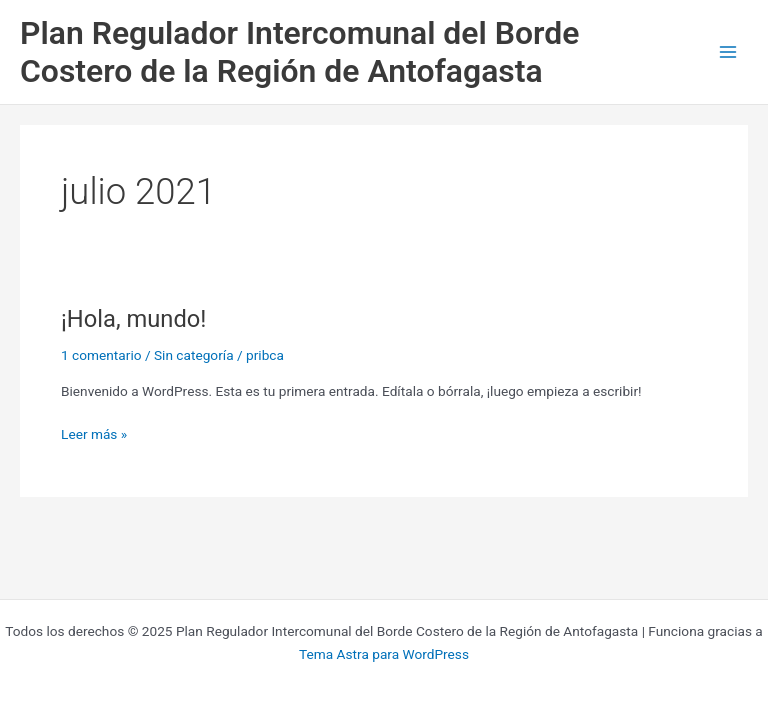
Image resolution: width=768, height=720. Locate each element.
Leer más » (94, 432)
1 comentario (101, 355)
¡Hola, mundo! (133, 319)
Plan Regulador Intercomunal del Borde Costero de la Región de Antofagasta (299, 52)
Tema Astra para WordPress (384, 654)
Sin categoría (194, 355)
